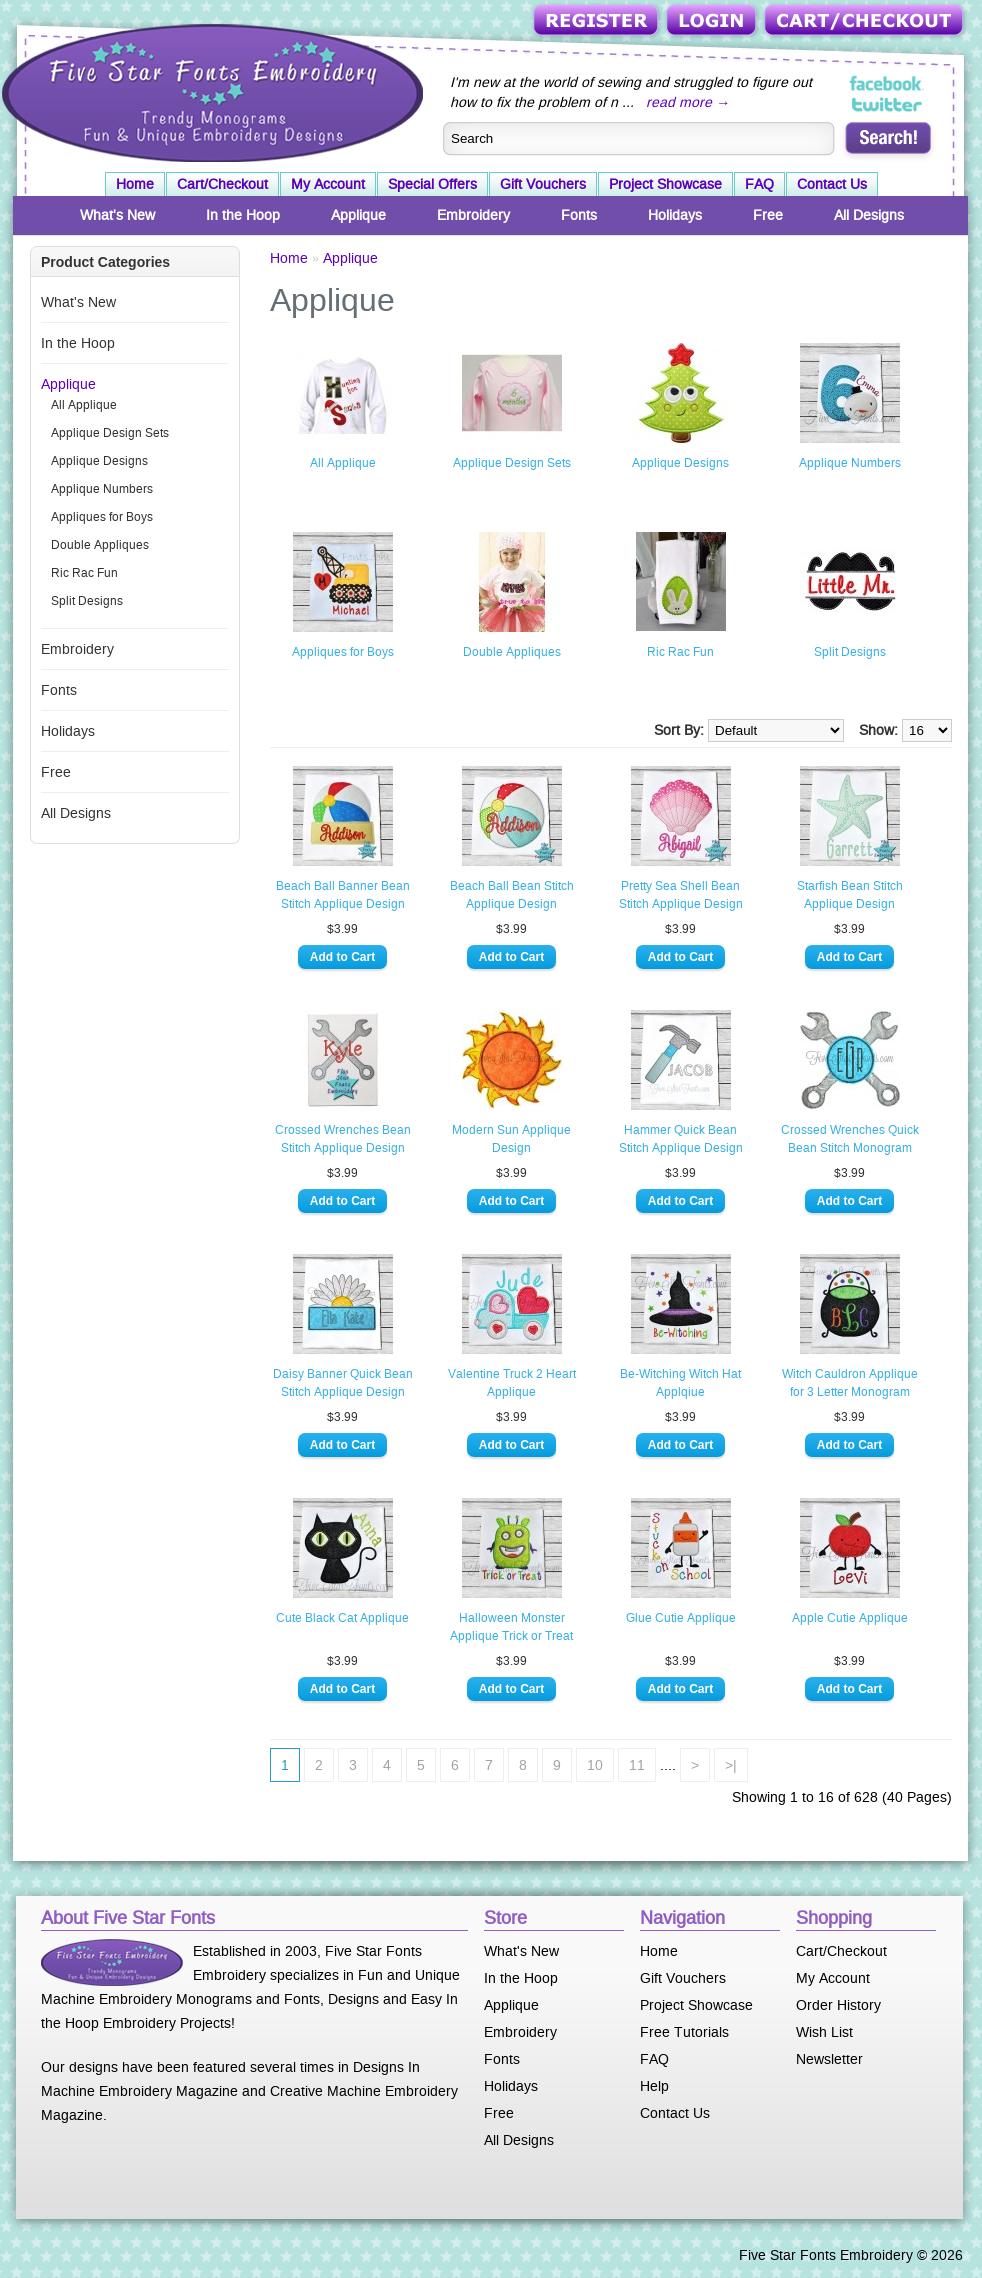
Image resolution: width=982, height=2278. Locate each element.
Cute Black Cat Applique (342, 1618)
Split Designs (87, 601)
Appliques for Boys (102, 517)
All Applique (84, 405)
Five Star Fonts (210, 91)
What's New (117, 215)
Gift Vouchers (543, 184)
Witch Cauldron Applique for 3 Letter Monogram (850, 1383)
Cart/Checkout (865, 21)
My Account (328, 184)
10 (595, 1765)
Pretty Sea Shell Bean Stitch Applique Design (681, 895)
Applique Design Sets (110, 433)
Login (713, 21)
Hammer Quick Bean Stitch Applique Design (681, 1139)
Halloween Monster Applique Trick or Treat (511, 1627)
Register (597, 21)
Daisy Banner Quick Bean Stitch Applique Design (343, 1383)
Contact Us (832, 184)
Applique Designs (99, 461)
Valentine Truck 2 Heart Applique (512, 1383)
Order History (838, 2005)
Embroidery (473, 215)
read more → (688, 102)
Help (654, 2086)
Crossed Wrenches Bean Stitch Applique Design (343, 1139)
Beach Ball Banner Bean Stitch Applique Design (343, 895)
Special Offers (432, 184)
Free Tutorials (684, 2032)
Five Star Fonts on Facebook (887, 84)
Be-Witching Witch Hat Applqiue (680, 1383)
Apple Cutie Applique (850, 1618)
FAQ (759, 184)
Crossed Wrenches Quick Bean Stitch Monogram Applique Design (850, 1140)
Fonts (579, 215)
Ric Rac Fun (84, 573)
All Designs (869, 215)
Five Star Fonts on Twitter (887, 104)
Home (135, 184)
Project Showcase (665, 184)
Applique (358, 215)
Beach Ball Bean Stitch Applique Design (512, 895)
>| (731, 1765)
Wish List (824, 2032)
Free (768, 215)
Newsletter (829, 2059)
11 (637, 1765)
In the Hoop (243, 215)
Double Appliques (100, 545)
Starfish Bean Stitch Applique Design (850, 895)
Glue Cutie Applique (681, 1618)
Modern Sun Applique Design (511, 1139)
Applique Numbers (102, 489)
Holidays (675, 215)
